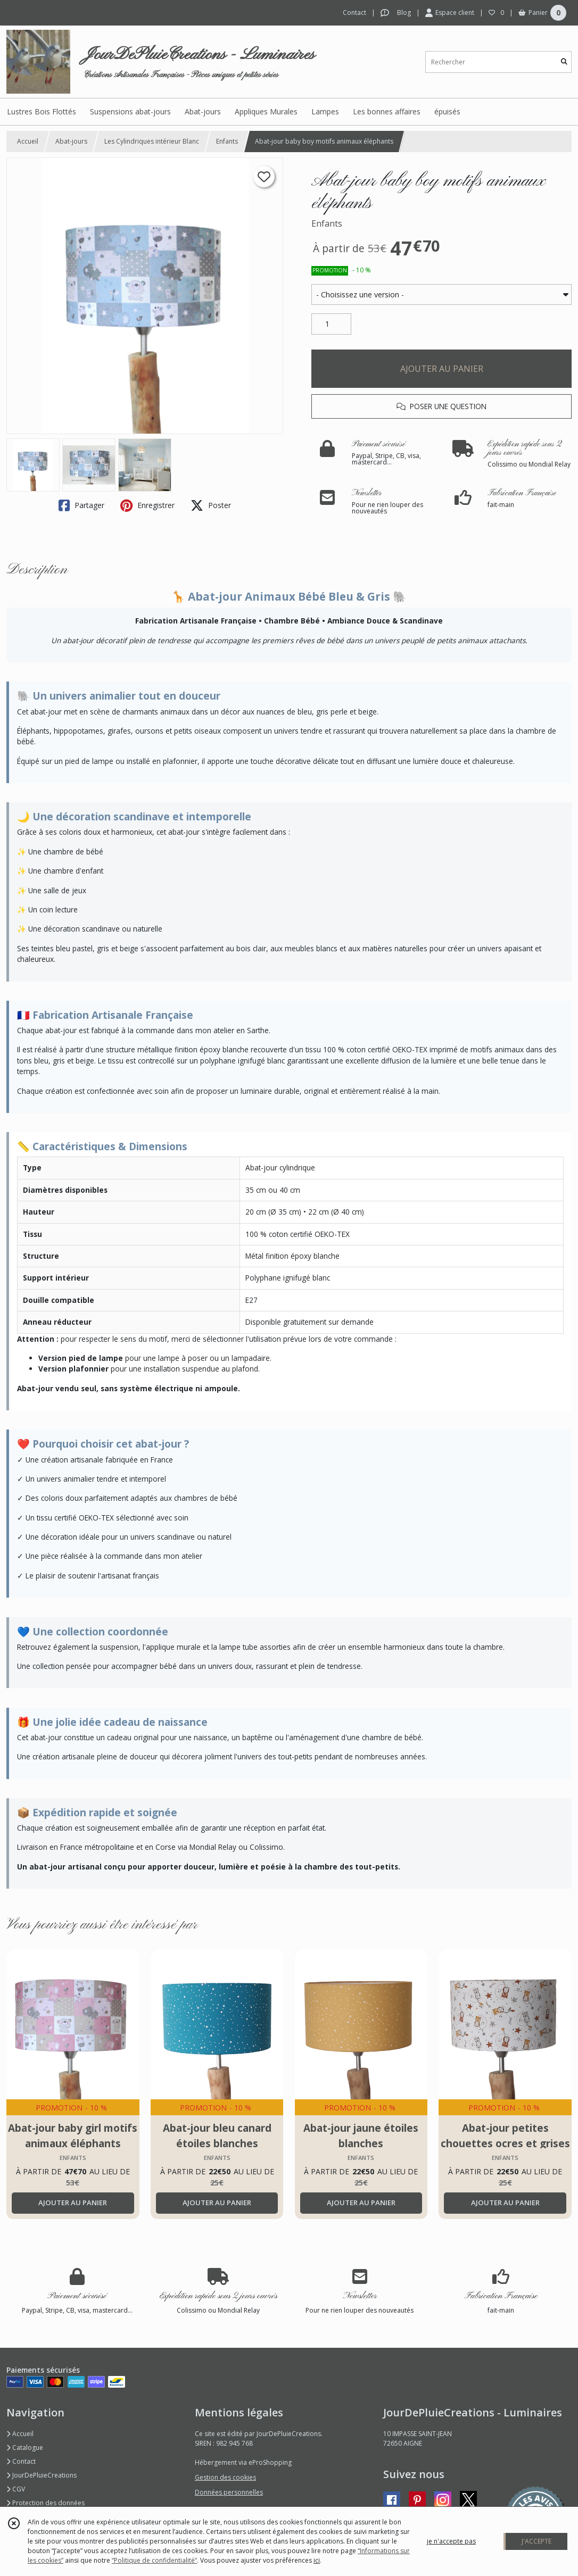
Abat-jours (71, 141)
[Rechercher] (564, 62)
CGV (15, 2489)
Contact (354, 12)
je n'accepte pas (451, 2541)
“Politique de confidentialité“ (154, 2560)
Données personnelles (229, 2492)
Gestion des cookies (225, 2477)
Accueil (27, 141)
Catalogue (24, 2447)
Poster (211, 505)
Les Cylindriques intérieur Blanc (151, 141)
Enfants (227, 141)
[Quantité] (331, 324)
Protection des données (45, 2502)
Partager (81, 505)
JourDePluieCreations (41, 2475)
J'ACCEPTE (536, 2541)
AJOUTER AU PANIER (441, 369)
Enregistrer (147, 505)
